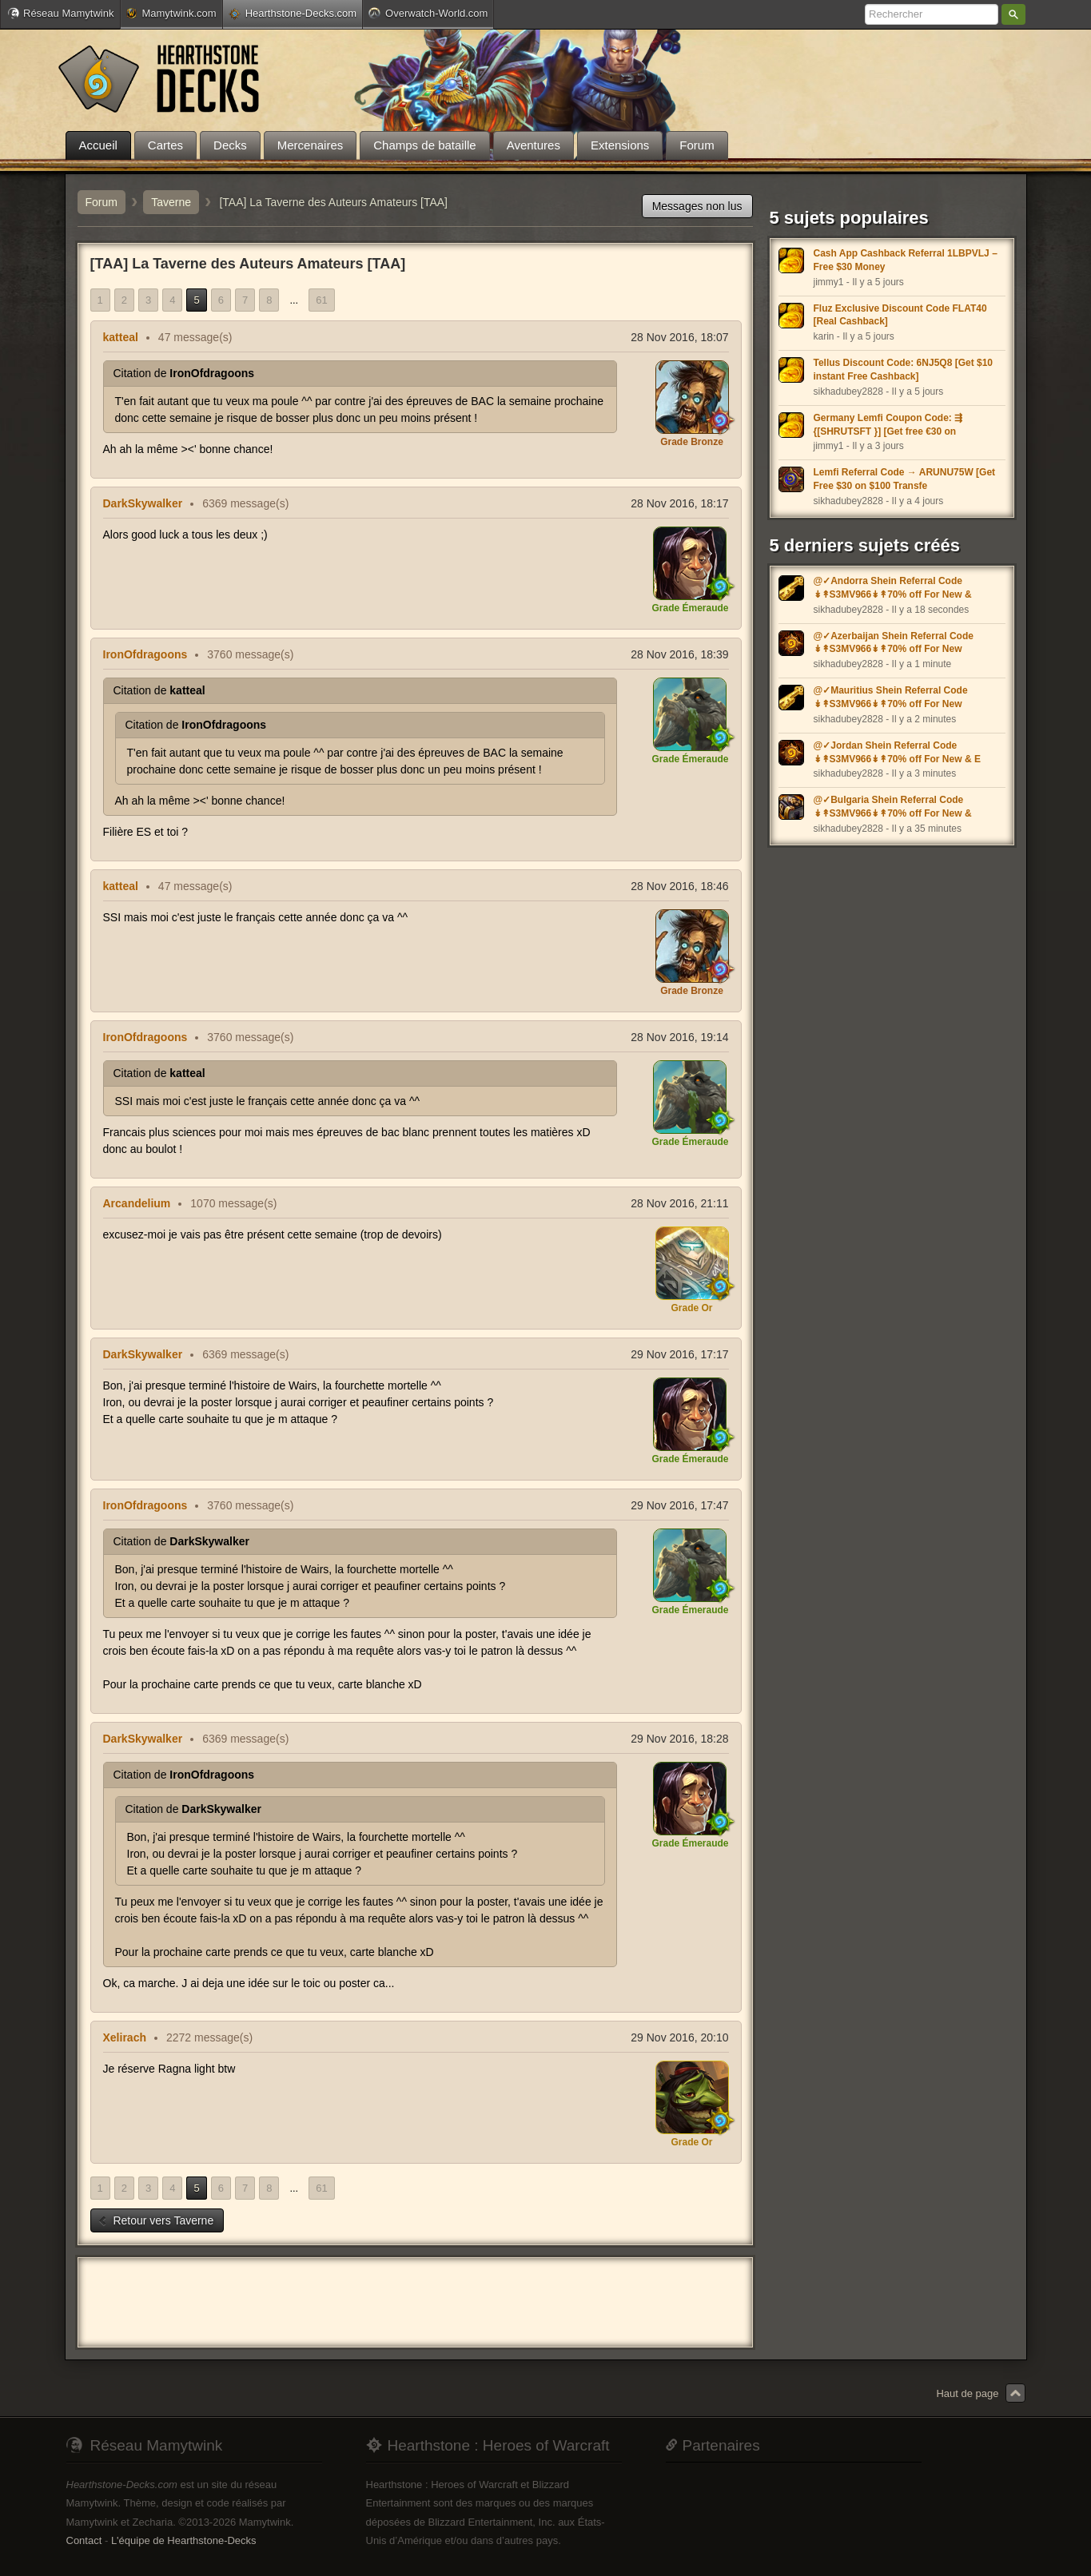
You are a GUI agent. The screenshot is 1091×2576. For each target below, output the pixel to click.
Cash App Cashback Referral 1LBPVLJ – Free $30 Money (905, 260)
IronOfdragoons (145, 654)
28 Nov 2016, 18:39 (679, 654)
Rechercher (1013, 14)
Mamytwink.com (171, 13)
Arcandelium (137, 1203)
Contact (84, 2540)
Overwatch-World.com (428, 12)
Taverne (171, 202)
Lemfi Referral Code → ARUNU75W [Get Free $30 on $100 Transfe (905, 479)
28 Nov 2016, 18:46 (679, 886)
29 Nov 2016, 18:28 (679, 1738)
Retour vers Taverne (156, 2220)
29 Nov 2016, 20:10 (679, 2037)
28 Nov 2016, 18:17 (679, 503)
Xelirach (124, 2037)
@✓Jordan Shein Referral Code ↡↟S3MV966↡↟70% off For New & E (897, 752)
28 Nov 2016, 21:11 (679, 1203)
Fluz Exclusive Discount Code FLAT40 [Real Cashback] (900, 315)
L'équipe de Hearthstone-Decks (184, 2540)
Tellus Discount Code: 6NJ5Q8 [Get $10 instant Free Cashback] (903, 369)
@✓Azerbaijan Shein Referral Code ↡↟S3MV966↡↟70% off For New (894, 642)
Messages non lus (697, 206)
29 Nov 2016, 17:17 (679, 1354)
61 (321, 300)
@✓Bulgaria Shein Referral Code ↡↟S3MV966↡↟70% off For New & (893, 806)
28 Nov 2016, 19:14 (679, 1037)
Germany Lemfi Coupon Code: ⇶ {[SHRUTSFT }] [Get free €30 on (888, 424)
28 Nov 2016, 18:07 (679, 337)
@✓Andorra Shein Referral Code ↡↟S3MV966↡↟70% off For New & (893, 587)
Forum (101, 202)
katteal (120, 337)
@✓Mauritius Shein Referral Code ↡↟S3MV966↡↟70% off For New (891, 697)
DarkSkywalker (143, 503)
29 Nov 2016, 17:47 (679, 1505)
